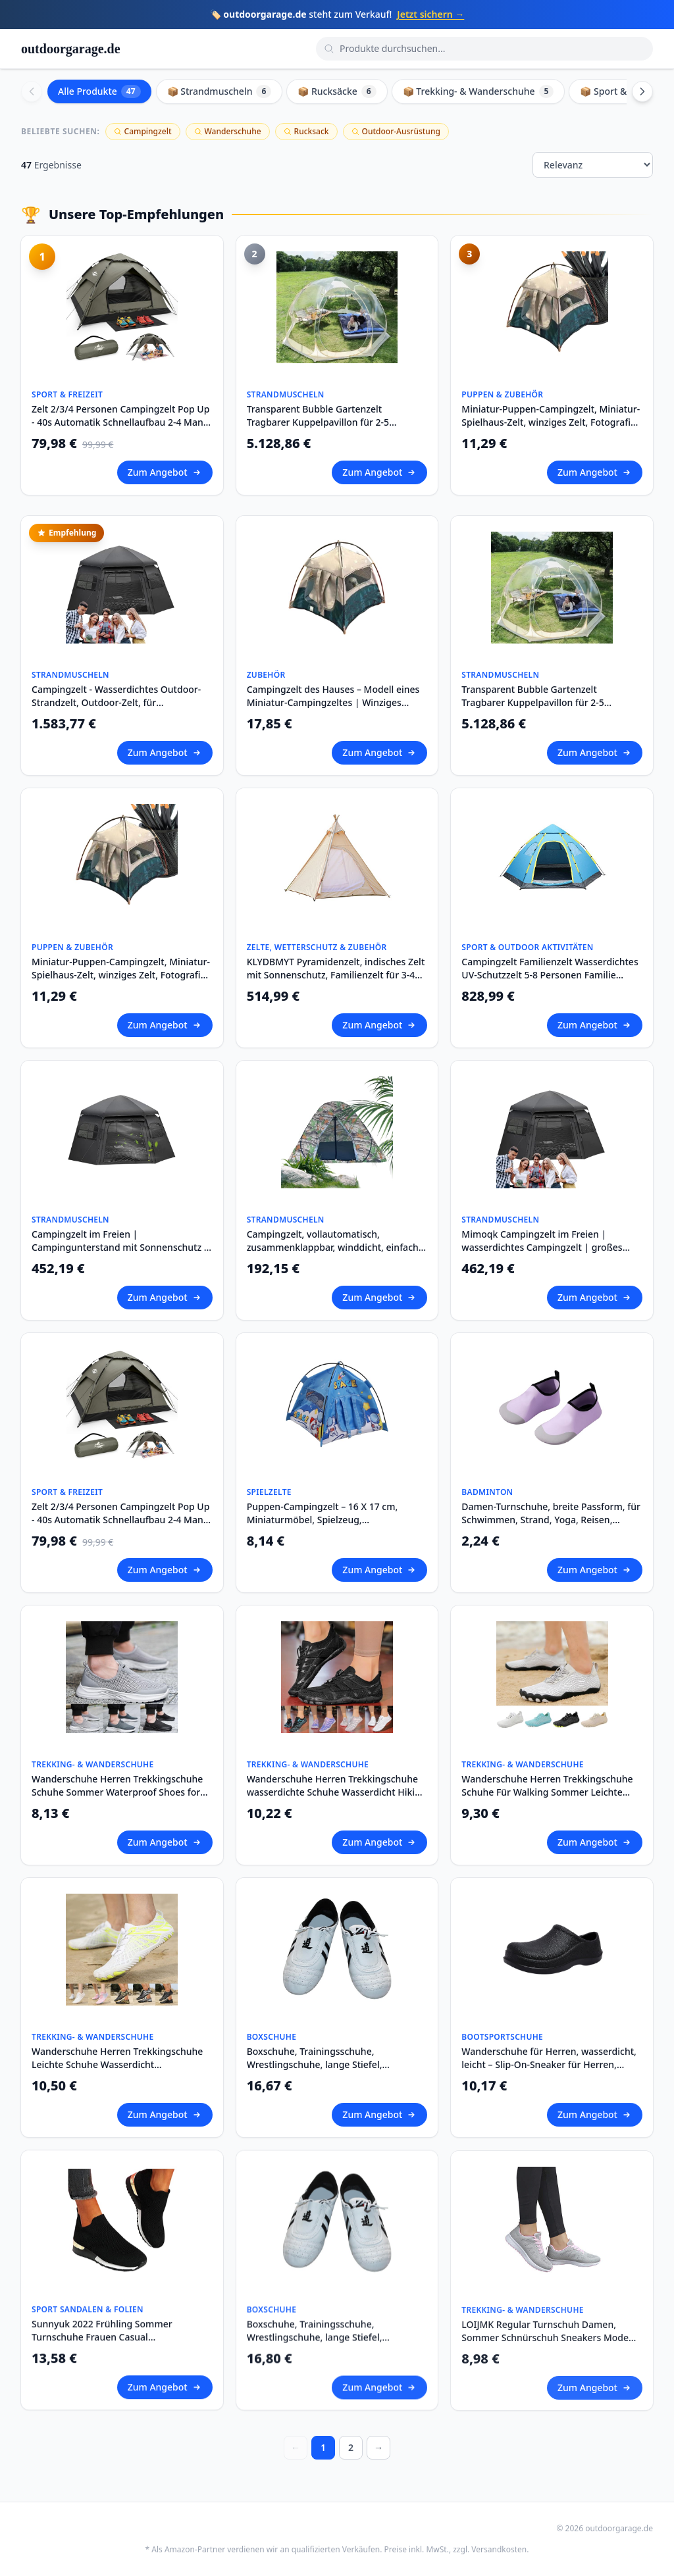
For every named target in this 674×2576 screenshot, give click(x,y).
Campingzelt (143, 131)
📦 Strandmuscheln (219, 91)
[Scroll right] (642, 91)
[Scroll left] (31, 91)
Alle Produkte (99, 91)
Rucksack (306, 131)
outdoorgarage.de (70, 48)
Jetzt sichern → (430, 14)
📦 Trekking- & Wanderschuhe (478, 91)
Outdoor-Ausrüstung (395, 131)
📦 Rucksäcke (337, 91)
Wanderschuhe (227, 131)
